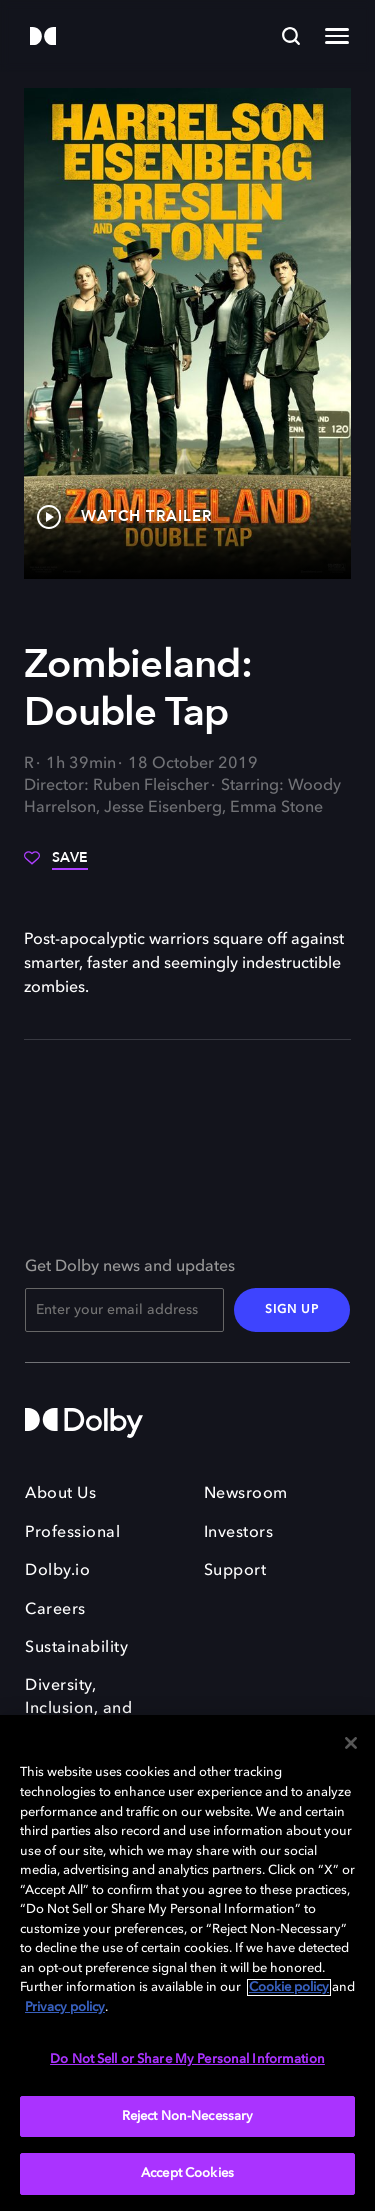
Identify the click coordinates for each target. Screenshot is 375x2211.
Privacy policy (65, 2007)
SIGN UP (292, 1310)
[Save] (56, 865)
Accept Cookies (187, 2173)
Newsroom (246, 1494)
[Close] (351, 1743)
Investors (239, 1533)
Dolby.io (57, 1571)
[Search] (291, 36)
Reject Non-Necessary (188, 2116)
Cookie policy (289, 1987)
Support (235, 1571)
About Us (60, 1494)
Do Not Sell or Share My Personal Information (187, 2059)
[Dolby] (43, 37)
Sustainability (76, 1648)
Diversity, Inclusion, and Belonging (78, 1708)
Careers (55, 1610)
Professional (72, 1533)
